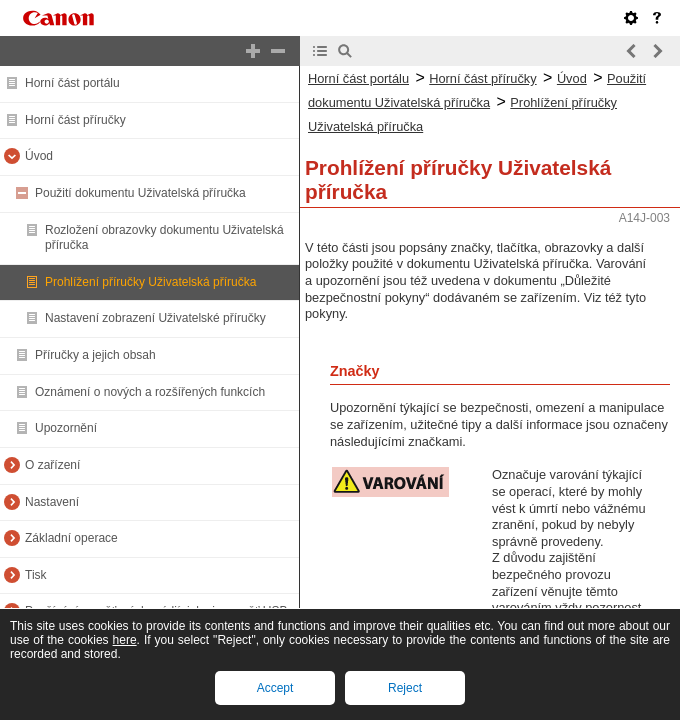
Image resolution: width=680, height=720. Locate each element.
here (125, 640)
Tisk (36, 575)
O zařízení (52, 465)
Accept (275, 688)
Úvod (39, 156)
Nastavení (52, 502)
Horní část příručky (75, 120)
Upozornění (66, 428)
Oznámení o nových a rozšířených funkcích (150, 392)
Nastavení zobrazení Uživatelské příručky (155, 318)
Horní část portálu (72, 83)
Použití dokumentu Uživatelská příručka (140, 193)
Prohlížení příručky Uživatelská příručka (150, 282)
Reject (405, 688)
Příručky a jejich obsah (95, 355)
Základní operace (71, 538)
